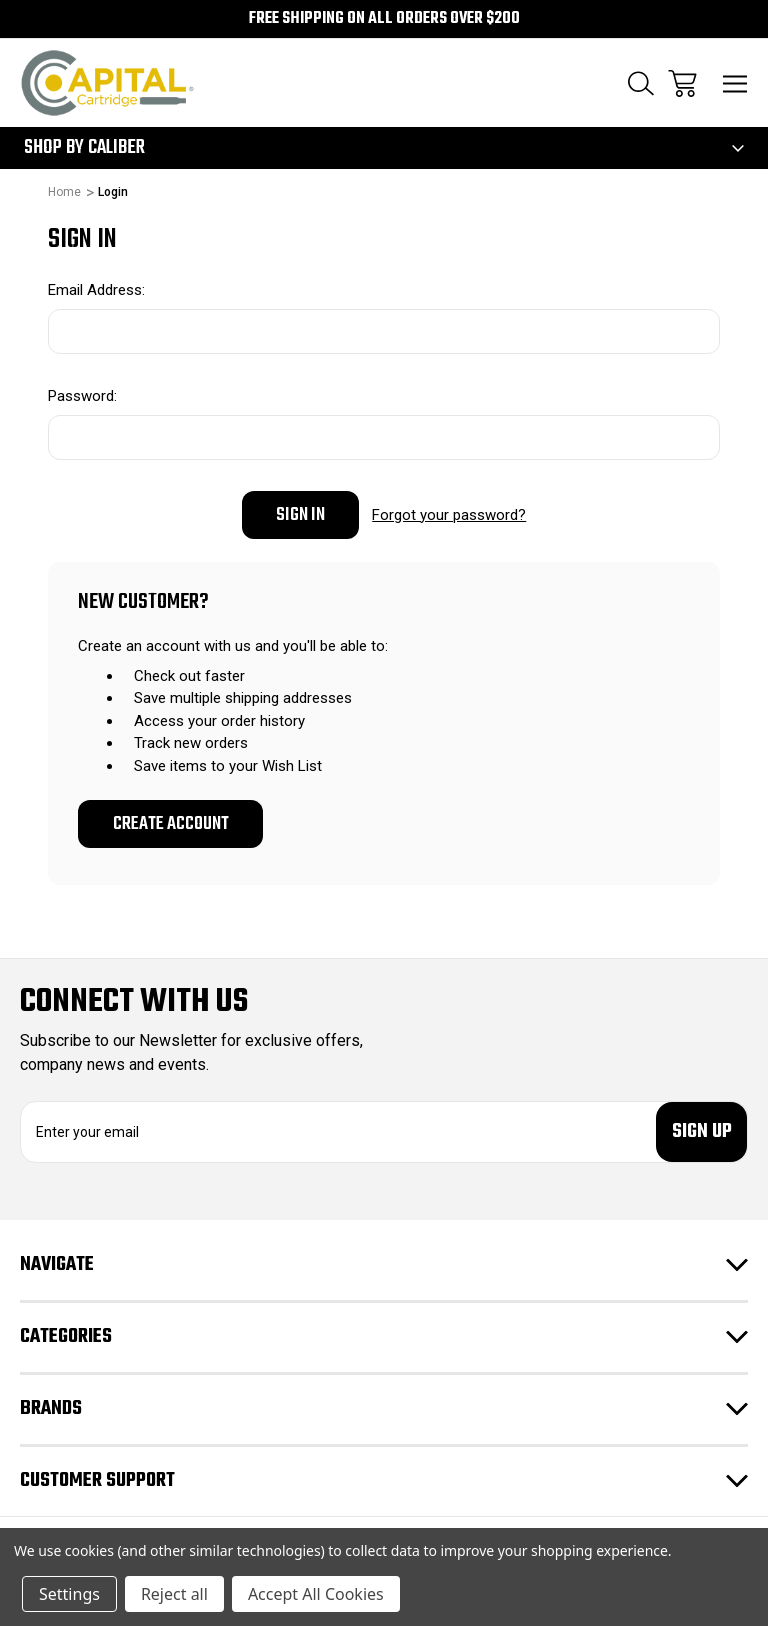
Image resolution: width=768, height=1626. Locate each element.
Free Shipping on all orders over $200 (384, 19)
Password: (82, 396)
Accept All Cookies (316, 1594)
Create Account (171, 824)
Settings (69, 1594)
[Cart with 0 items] (682, 83)
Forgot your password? (449, 515)
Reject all (174, 1594)
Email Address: (96, 290)
